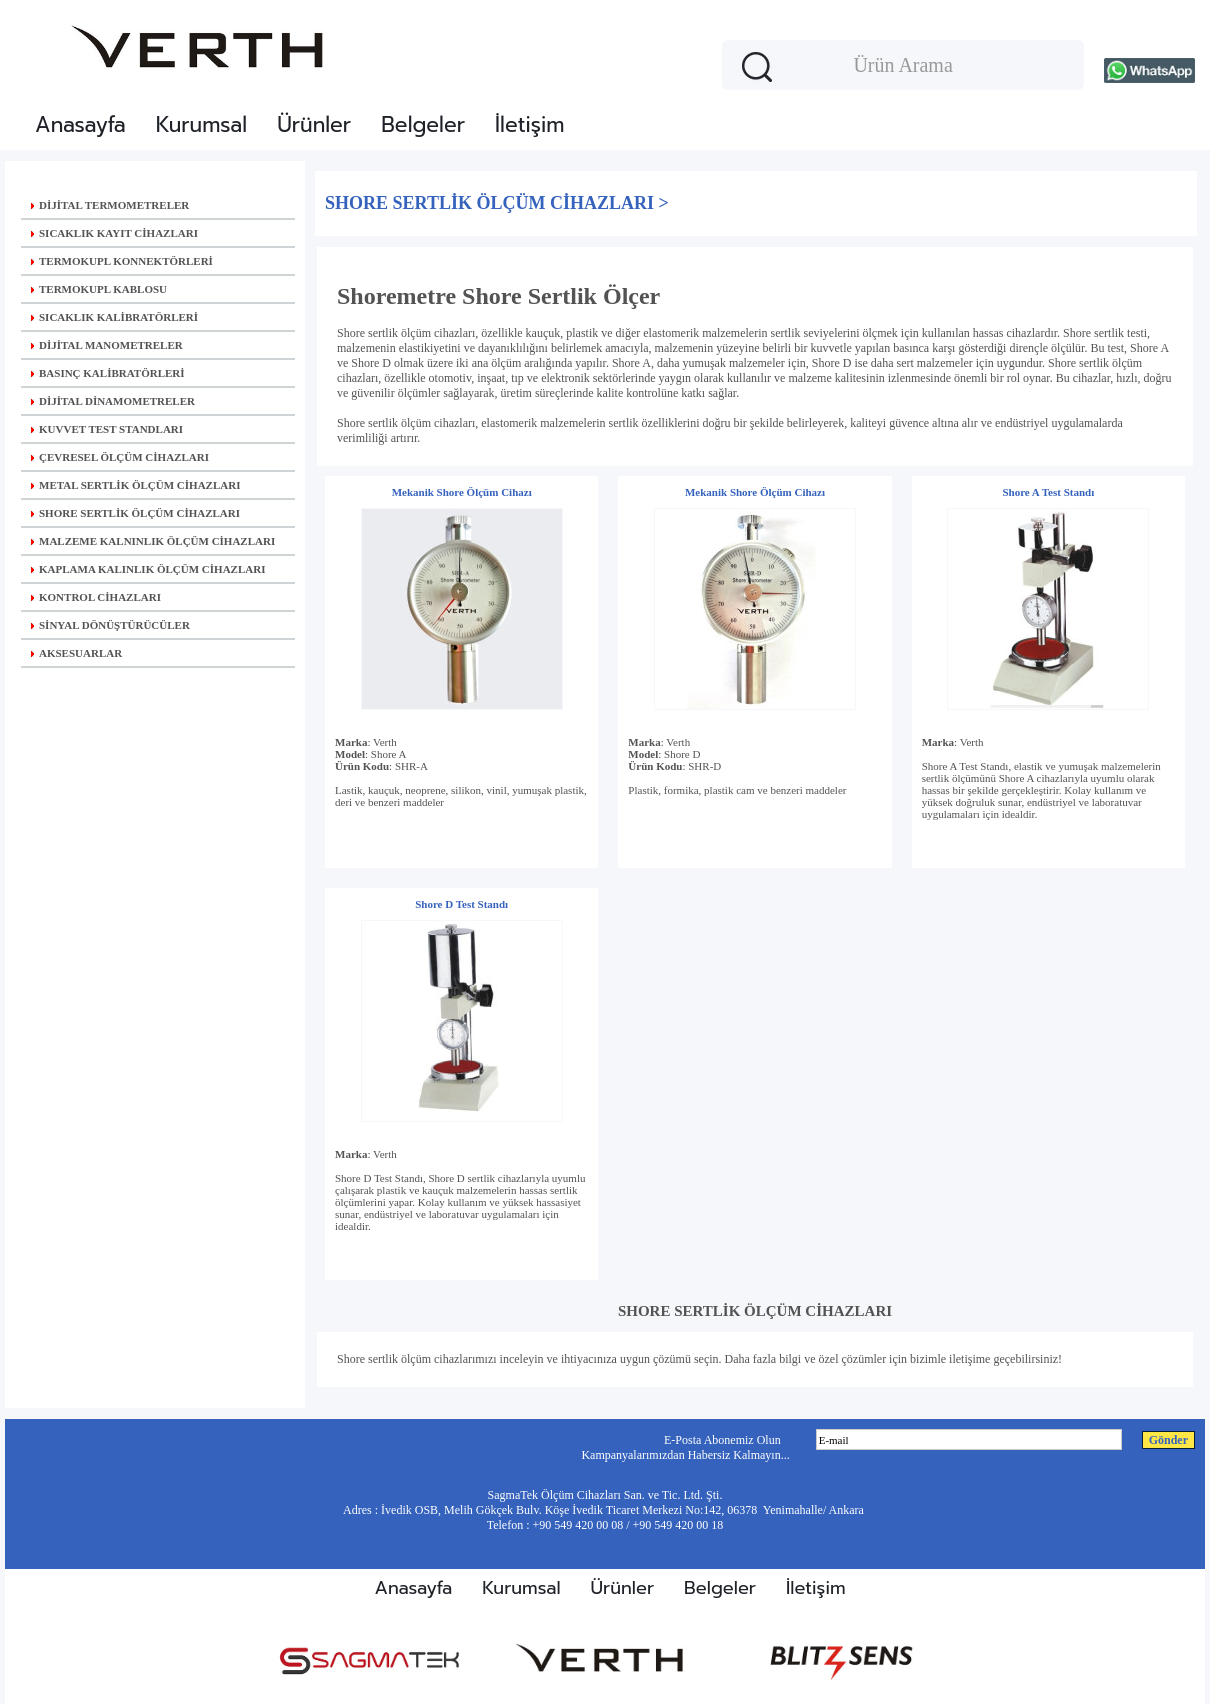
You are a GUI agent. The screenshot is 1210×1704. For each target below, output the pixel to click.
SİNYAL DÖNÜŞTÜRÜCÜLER (110, 625)
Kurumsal (201, 125)
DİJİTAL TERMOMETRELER (110, 205)
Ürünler (314, 125)
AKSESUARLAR (76, 653)
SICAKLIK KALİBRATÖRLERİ (114, 317)
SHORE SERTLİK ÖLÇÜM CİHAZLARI (135, 513)
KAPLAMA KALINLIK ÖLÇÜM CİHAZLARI (148, 569)
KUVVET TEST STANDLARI (107, 429)
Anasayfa (80, 125)
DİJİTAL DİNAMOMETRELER (113, 401)
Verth (385, 742)
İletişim (529, 125)
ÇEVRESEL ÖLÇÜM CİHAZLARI (120, 457)
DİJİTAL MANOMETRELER (107, 345)
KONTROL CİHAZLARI (96, 597)
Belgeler (423, 125)
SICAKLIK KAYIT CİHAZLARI (114, 233)
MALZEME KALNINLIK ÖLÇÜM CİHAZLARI (153, 541)
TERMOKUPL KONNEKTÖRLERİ (122, 261)
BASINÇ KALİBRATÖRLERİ (108, 373)
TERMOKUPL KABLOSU (99, 289)
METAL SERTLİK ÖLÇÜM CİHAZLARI (135, 485)
